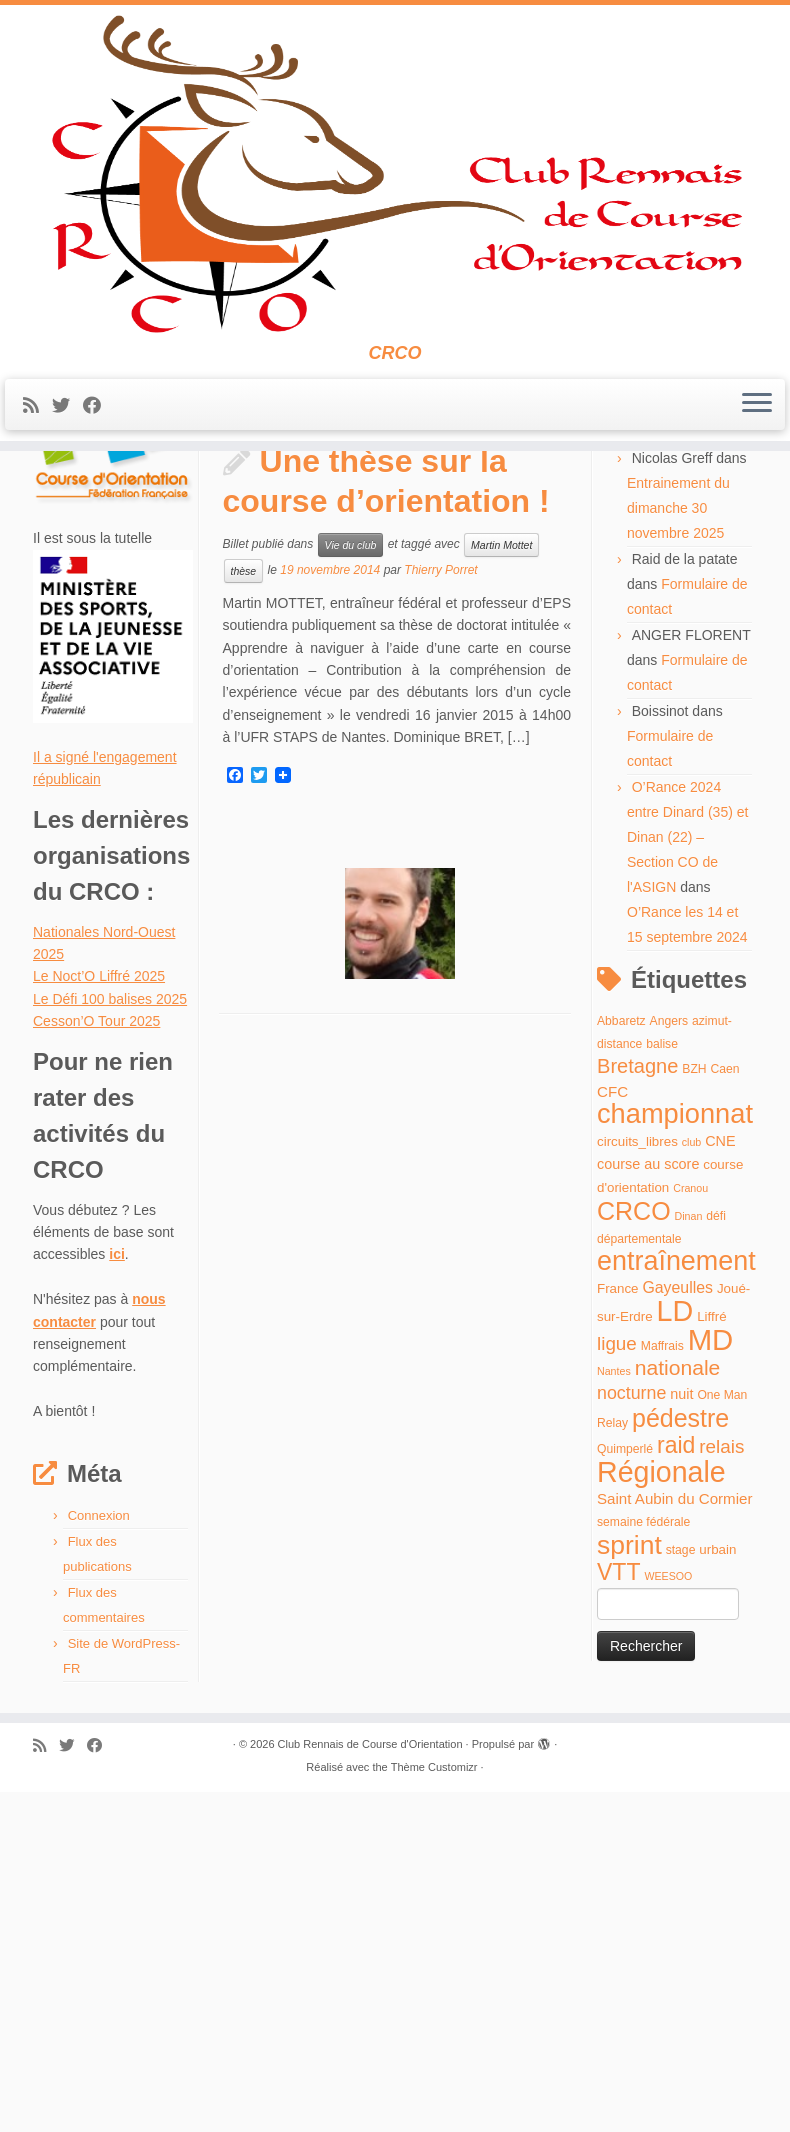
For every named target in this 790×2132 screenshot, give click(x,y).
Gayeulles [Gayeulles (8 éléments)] (677, 1637)
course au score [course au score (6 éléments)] (648, 1514)
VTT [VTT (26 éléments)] (619, 1923)
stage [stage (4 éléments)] (681, 1900)
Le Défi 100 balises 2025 (110, 1349)
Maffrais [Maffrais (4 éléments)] (662, 1696)
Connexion (99, 1865)
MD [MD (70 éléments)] (711, 1689)
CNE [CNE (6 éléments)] (720, 1491)
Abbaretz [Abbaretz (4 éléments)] (621, 1371)
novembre (171, 542)
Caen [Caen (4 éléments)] (725, 1420)
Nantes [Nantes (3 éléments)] (614, 1722)
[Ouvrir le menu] (757, 460)
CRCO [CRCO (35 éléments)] (634, 1561)
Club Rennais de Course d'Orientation (370, 2094)
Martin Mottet (501, 895)
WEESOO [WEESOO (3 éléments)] (668, 1927)
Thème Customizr (434, 2117)
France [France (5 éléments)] (618, 1638)
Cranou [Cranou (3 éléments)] (690, 1539)
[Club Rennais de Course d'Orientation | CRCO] (395, 201)
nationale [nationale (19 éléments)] (678, 1718)
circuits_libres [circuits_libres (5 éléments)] (637, 1491)
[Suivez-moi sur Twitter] (67, 461)
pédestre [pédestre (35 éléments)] (680, 1768)
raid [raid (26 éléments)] (676, 1796)
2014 (109, 542)
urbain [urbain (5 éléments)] (717, 1899)
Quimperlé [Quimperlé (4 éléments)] (625, 1800)
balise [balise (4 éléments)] (662, 1395)
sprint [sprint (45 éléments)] (629, 1895)
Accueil (55, 542)
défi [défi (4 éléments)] (716, 1566)
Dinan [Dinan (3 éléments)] (689, 1566)
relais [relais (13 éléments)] (721, 1797)
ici (117, 1605)
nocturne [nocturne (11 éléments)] (631, 1744)
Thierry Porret (440, 921)
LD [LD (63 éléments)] (675, 1662)
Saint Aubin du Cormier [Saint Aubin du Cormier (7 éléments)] (675, 1849)
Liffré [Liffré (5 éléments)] (711, 1667)
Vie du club (351, 895)
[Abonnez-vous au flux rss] (37, 461)
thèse (244, 921)
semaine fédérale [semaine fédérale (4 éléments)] (643, 1873)
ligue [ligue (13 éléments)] (617, 1693)
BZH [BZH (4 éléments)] (694, 1420)
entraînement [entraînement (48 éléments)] (676, 1612)
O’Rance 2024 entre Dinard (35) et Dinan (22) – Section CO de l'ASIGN (687, 1187)
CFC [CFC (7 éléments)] (612, 1441)
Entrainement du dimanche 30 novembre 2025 (678, 858)
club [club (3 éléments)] (692, 1492)
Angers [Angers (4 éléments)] (669, 1371)
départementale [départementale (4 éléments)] (639, 1590)
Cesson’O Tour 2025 (96, 1372)
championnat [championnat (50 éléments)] (675, 1464)
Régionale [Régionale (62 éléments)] (661, 1822)
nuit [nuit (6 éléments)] (681, 1745)
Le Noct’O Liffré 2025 (99, 1327)
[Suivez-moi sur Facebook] (98, 461)
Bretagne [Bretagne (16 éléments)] (637, 1417)
